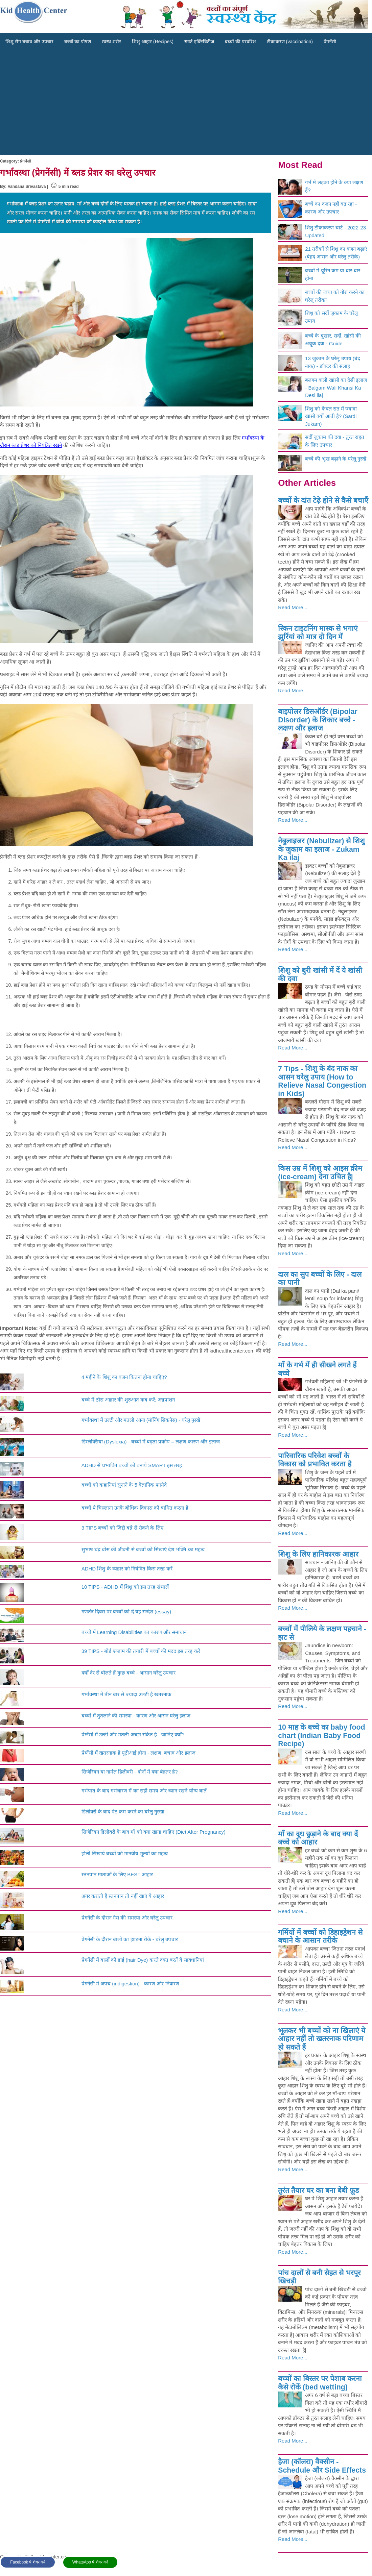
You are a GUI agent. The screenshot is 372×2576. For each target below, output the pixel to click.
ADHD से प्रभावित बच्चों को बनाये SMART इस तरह (132, 1465)
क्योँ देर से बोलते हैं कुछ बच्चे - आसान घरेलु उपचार (129, 1673)
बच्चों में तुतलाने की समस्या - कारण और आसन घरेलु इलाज (136, 1715)
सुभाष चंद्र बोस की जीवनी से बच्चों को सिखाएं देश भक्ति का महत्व (143, 1549)
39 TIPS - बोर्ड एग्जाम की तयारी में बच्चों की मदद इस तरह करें (141, 1651)
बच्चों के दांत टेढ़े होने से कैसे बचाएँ (323, 500)
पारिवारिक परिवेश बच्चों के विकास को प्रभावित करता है (314, 1460)
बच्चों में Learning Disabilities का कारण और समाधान (134, 1632)
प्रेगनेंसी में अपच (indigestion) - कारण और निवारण (130, 1983)
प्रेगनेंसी (330, 41)
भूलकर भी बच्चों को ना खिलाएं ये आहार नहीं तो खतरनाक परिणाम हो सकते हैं (321, 2039)
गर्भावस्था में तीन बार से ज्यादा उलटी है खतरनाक (126, 1694)
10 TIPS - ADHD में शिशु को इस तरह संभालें (125, 1587)
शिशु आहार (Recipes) (152, 41)
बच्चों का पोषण (77, 41)
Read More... (292, 607)
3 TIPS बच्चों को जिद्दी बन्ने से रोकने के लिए (122, 1528)
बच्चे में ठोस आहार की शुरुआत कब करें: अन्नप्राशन (128, 1400)
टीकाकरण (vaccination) (290, 41)
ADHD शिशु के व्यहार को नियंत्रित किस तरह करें (127, 1568)
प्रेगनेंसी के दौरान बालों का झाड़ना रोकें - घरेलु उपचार (130, 1939)
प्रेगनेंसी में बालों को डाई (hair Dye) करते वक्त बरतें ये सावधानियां (143, 1960)
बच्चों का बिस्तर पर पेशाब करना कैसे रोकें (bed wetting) (320, 2383)
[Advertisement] (186, 104)
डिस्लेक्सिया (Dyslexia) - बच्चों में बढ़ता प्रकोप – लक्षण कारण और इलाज (151, 1441)
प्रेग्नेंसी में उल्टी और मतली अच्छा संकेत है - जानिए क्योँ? (133, 1734)
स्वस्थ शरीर (111, 41)
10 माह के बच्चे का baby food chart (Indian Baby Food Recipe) (321, 1735)
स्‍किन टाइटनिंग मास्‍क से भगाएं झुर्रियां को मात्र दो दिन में (318, 632)
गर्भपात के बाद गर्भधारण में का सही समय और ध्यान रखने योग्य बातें (144, 1790)
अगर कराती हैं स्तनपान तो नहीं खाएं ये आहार (123, 1896)
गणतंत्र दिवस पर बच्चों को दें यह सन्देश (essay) (126, 1611)
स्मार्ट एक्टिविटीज (199, 41)
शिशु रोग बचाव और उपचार (29, 41)
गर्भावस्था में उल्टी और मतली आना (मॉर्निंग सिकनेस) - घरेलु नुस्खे (141, 1420)
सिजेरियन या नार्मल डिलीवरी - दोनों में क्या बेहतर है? (130, 1772)
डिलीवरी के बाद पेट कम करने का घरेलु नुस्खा (123, 1811)
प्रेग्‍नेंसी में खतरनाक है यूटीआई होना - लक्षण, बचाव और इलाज (138, 1753)
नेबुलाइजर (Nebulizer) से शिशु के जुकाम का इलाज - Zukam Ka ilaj (321, 849)
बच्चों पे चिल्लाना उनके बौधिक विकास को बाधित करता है (135, 1508)
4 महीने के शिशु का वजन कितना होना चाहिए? (124, 1377)
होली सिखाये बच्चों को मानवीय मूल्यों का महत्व (125, 1853)
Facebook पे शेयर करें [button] (27, 2562)
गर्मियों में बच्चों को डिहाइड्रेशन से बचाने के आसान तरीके (320, 1936)
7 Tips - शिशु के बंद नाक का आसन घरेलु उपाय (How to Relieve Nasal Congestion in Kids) (322, 1081)
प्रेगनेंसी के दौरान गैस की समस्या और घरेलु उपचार (127, 1918)
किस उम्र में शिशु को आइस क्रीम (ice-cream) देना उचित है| (320, 1172)
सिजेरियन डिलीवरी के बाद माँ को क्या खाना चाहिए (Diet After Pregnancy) (154, 1832)
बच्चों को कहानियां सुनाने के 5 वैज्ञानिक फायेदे (124, 1485)
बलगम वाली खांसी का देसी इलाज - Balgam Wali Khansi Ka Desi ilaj (336, 387)
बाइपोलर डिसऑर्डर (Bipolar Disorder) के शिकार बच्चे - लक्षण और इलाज (317, 720)
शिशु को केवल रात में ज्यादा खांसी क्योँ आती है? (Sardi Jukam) (331, 416)
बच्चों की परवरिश (240, 41)
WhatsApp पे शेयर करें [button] (90, 2562)
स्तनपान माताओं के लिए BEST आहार (117, 1874)
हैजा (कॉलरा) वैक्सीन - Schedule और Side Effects (322, 2466)
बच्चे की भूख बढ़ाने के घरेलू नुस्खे (335, 459)
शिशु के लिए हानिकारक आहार (318, 1554)
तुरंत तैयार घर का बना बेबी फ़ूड (318, 2190)
